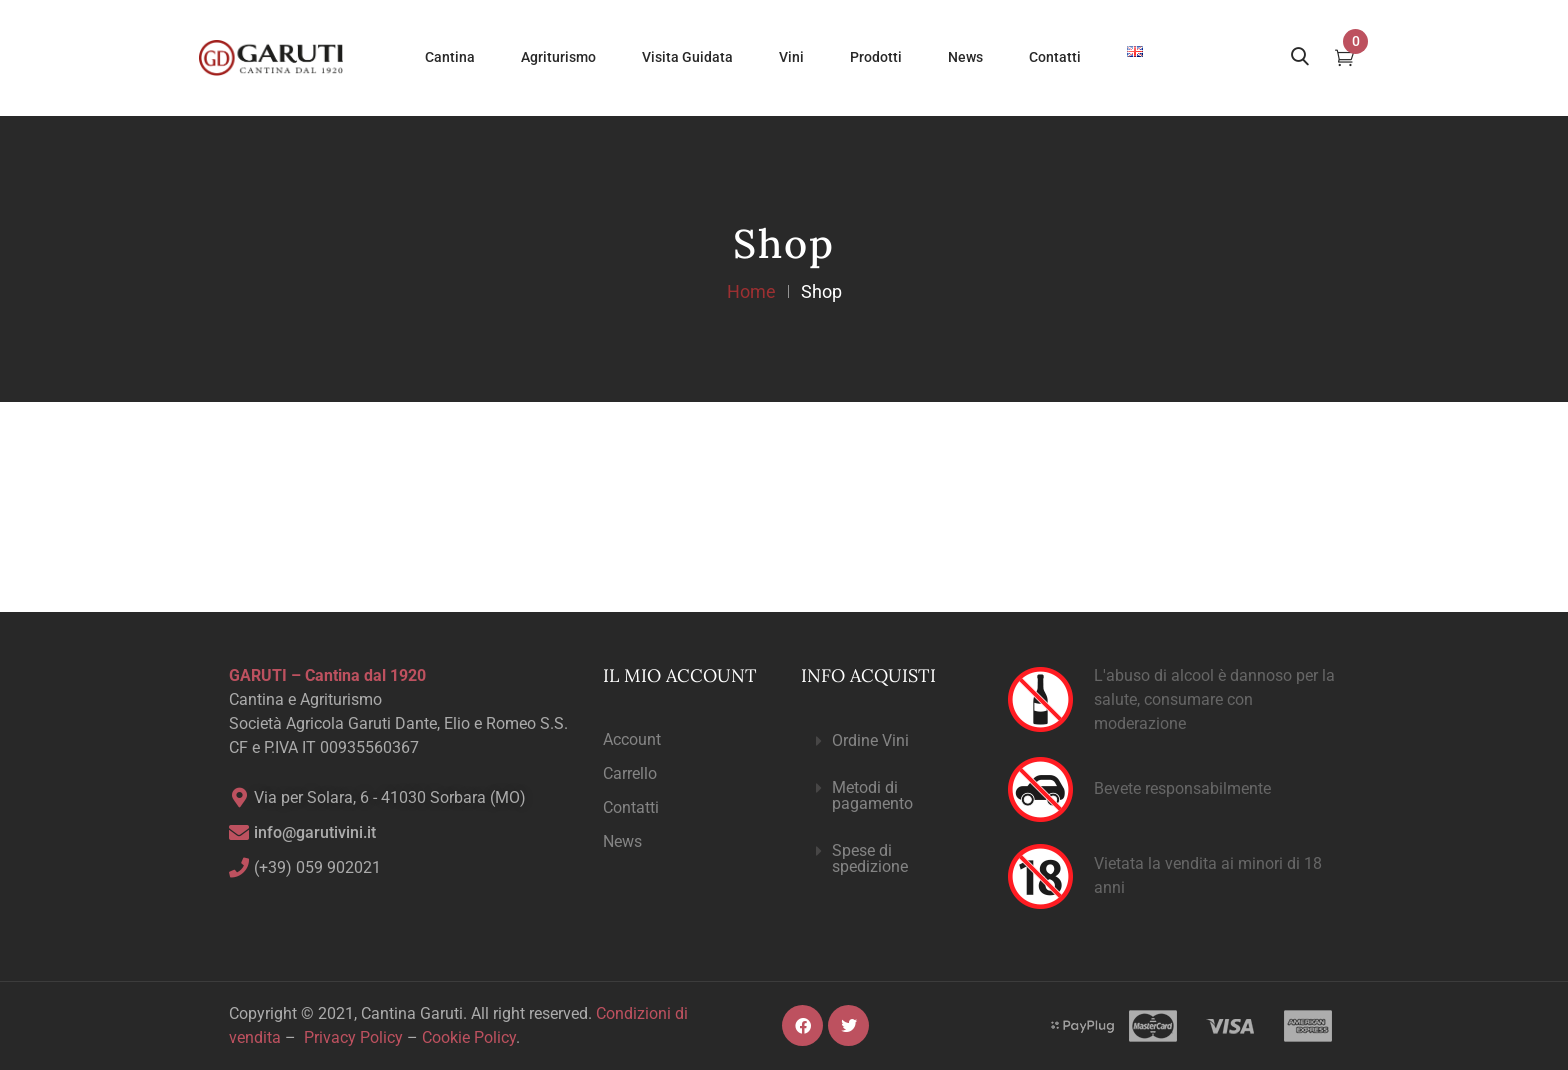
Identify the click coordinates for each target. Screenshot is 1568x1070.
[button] (888, 741)
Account (632, 739)
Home (751, 291)
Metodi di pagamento (872, 795)
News (622, 841)
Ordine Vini (870, 740)
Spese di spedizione (870, 858)
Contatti (631, 807)
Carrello (630, 773)
